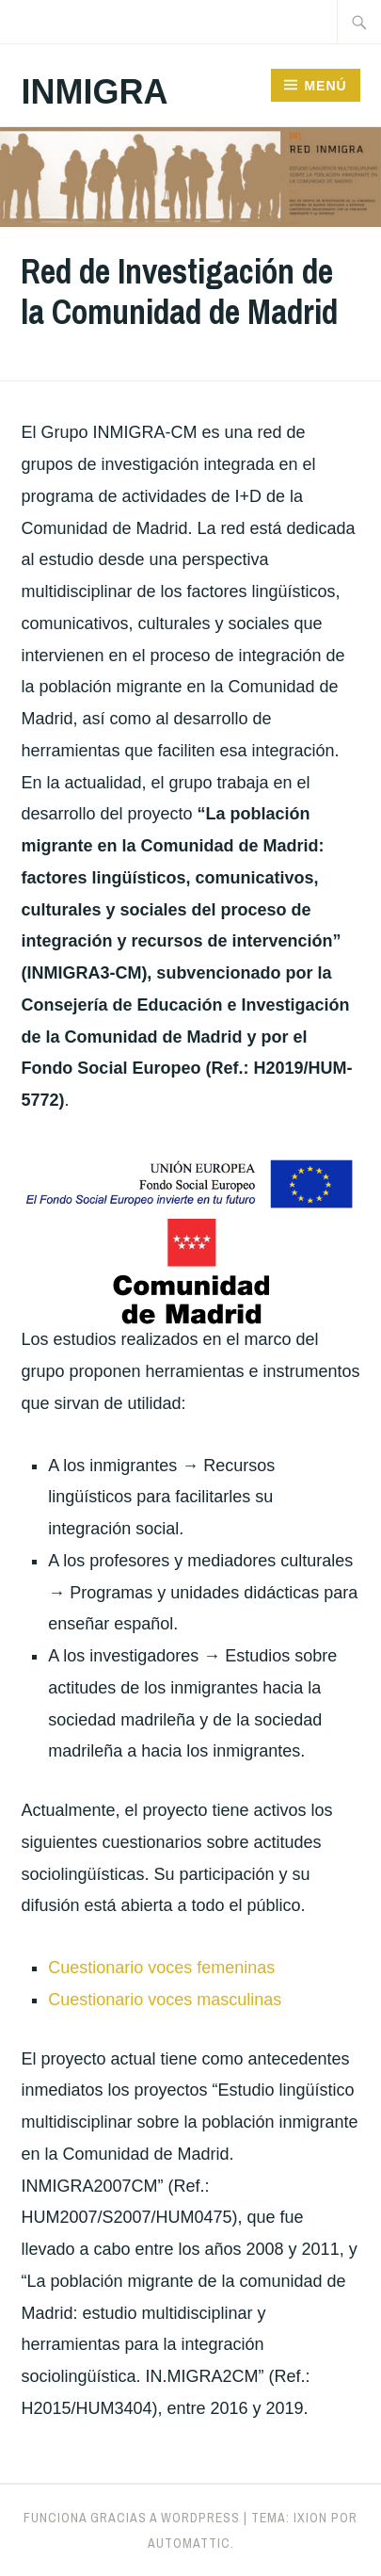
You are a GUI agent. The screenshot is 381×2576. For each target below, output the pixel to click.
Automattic (189, 2543)
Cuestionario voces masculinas (164, 1999)
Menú (325, 85)
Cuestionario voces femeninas (161, 1967)
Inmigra (94, 92)
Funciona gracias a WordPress (132, 2517)
